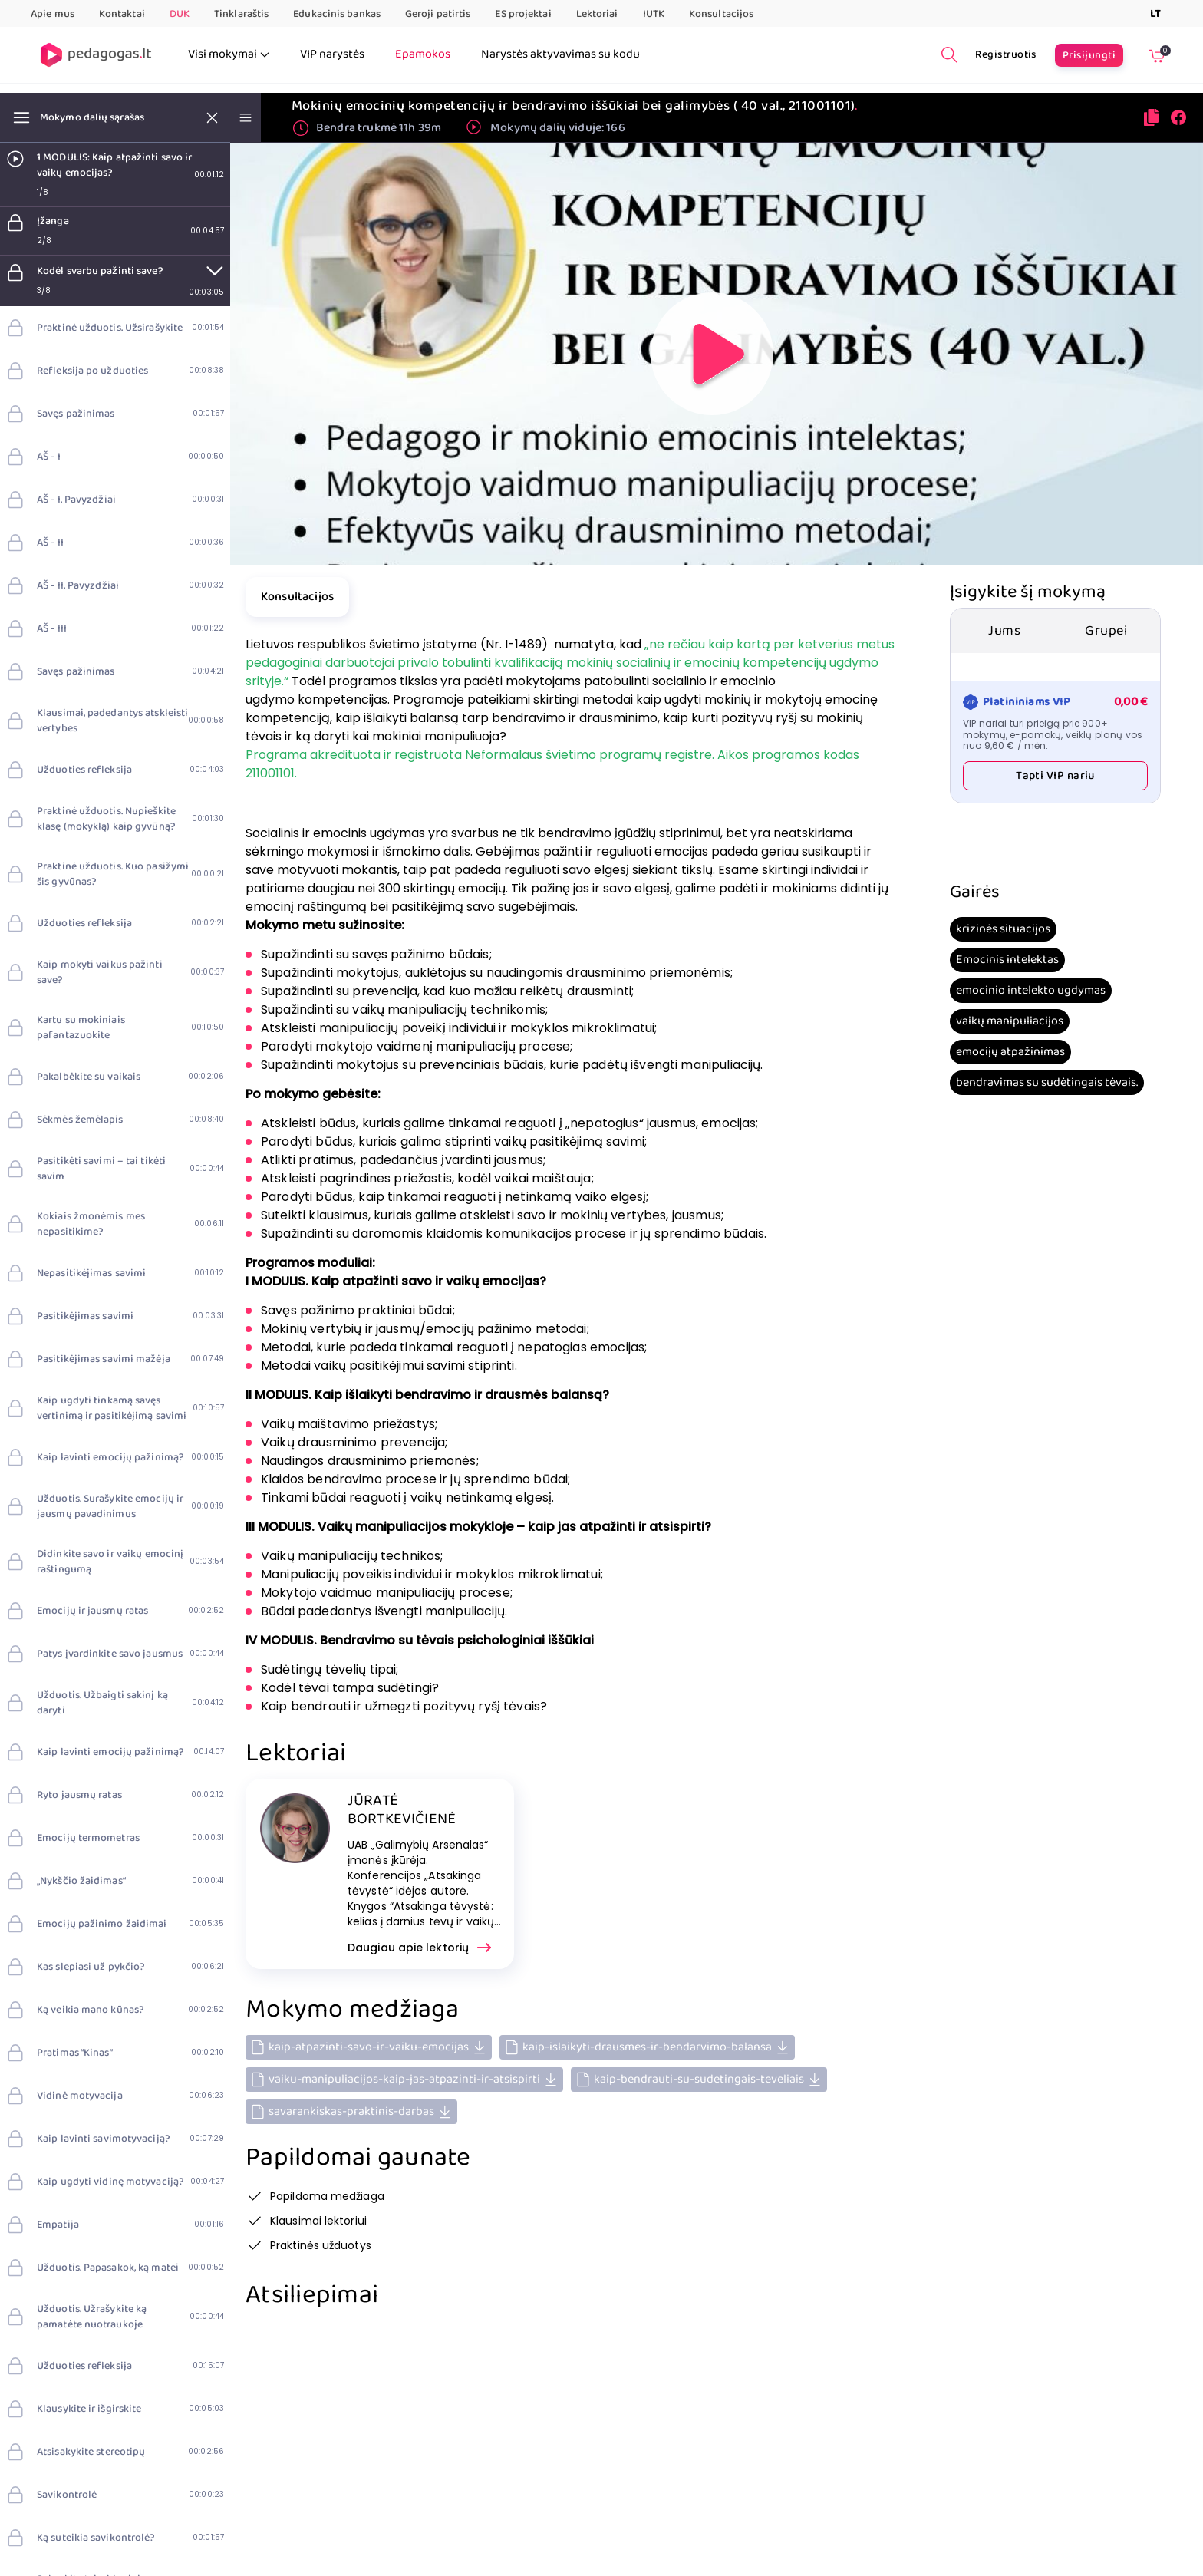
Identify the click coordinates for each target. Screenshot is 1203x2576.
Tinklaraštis (241, 13)
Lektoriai (597, 13)
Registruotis (1006, 54)
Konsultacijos (721, 13)
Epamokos (422, 54)
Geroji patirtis (438, 13)
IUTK (653, 13)
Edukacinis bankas (337, 13)
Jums (1004, 631)
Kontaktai (122, 13)
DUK (180, 13)
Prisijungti (1089, 55)
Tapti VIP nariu (1055, 776)
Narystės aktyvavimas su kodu (560, 54)
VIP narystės (332, 54)
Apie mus (52, 13)
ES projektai (523, 13)
